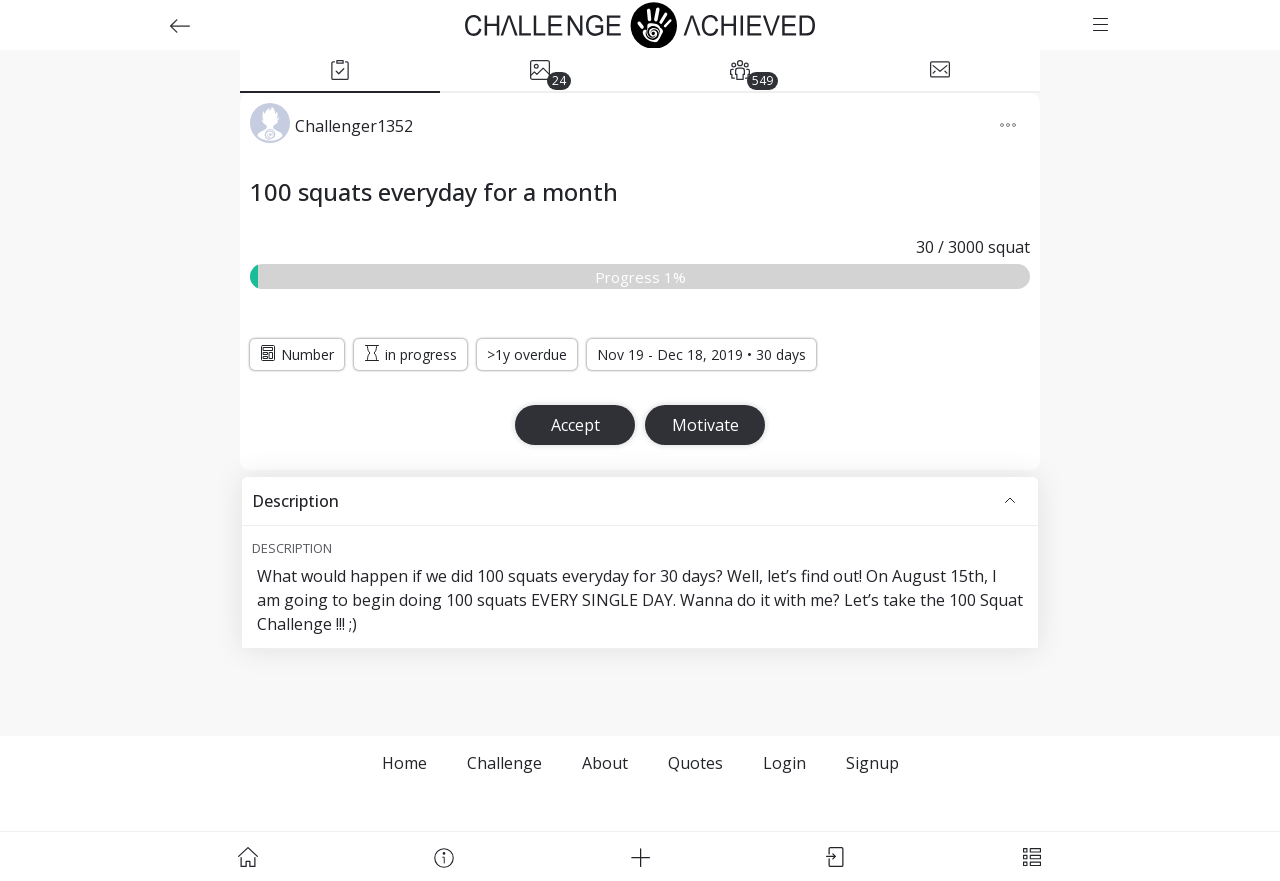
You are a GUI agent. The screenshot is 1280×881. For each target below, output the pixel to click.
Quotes (695, 763)
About (605, 763)
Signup (872, 763)
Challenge (504, 763)
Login (784, 763)
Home (404, 763)
